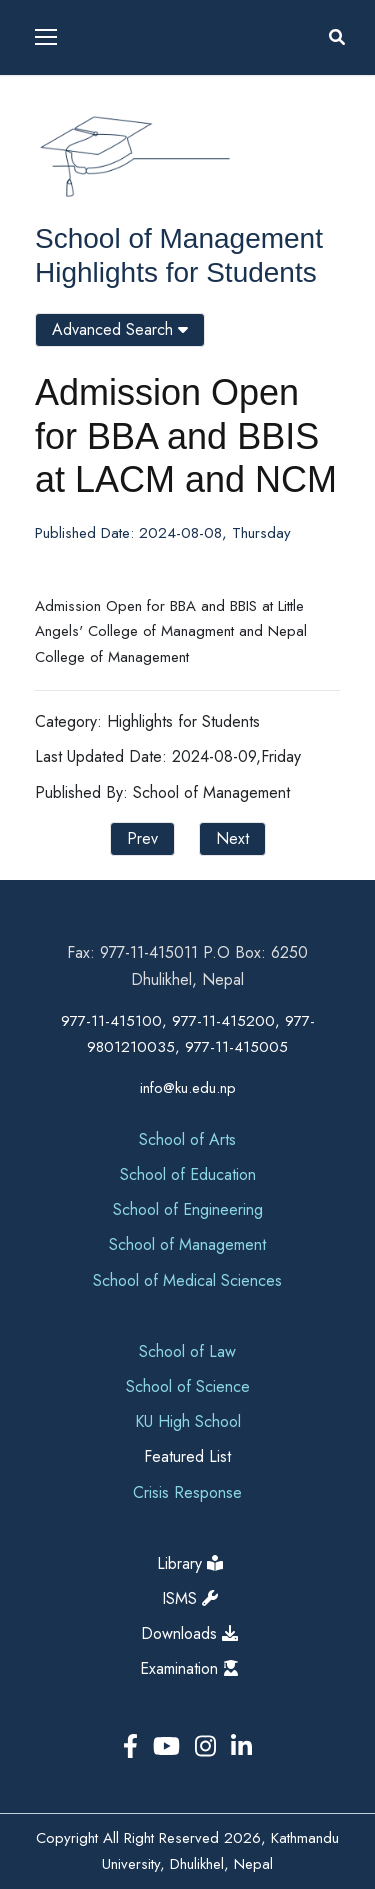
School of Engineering (188, 1209)
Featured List (187, 1456)
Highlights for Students (176, 272)
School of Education (188, 1174)
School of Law (187, 1351)
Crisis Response (187, 1492)
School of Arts (187, 1139)
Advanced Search (120, 329)
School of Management (179, 238)
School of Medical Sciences (187, 1280)
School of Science (188, 1386)
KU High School (188, 1421)
